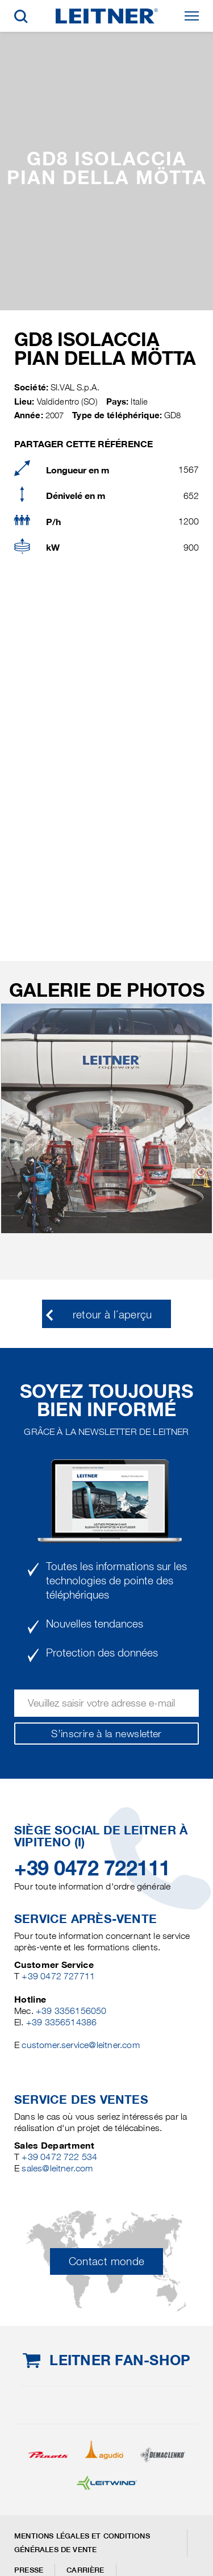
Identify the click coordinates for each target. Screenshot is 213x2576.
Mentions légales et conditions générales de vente (82, 2543)
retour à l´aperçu (112, 1314)
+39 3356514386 (61, 2022)
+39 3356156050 (71, 2010)
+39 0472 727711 (58, 1976)
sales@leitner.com (57, 2168)
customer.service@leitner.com (80, 2045)
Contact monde (107, 2261)
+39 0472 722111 (92, 1867)
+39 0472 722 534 (59, 2156)
